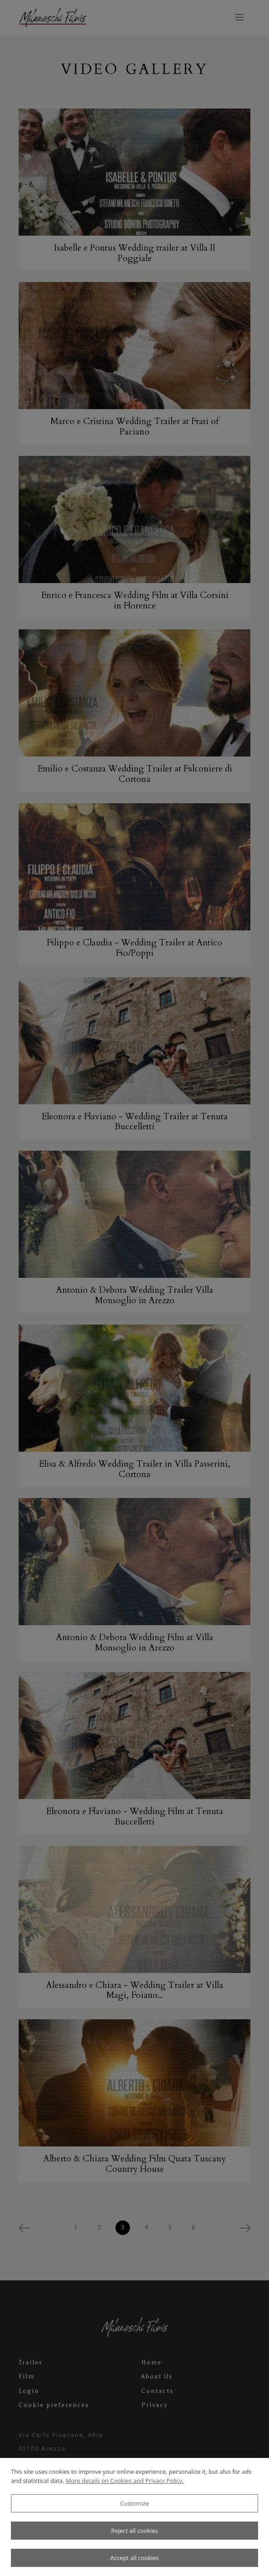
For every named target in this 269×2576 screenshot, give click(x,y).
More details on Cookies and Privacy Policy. (125, 2481)
